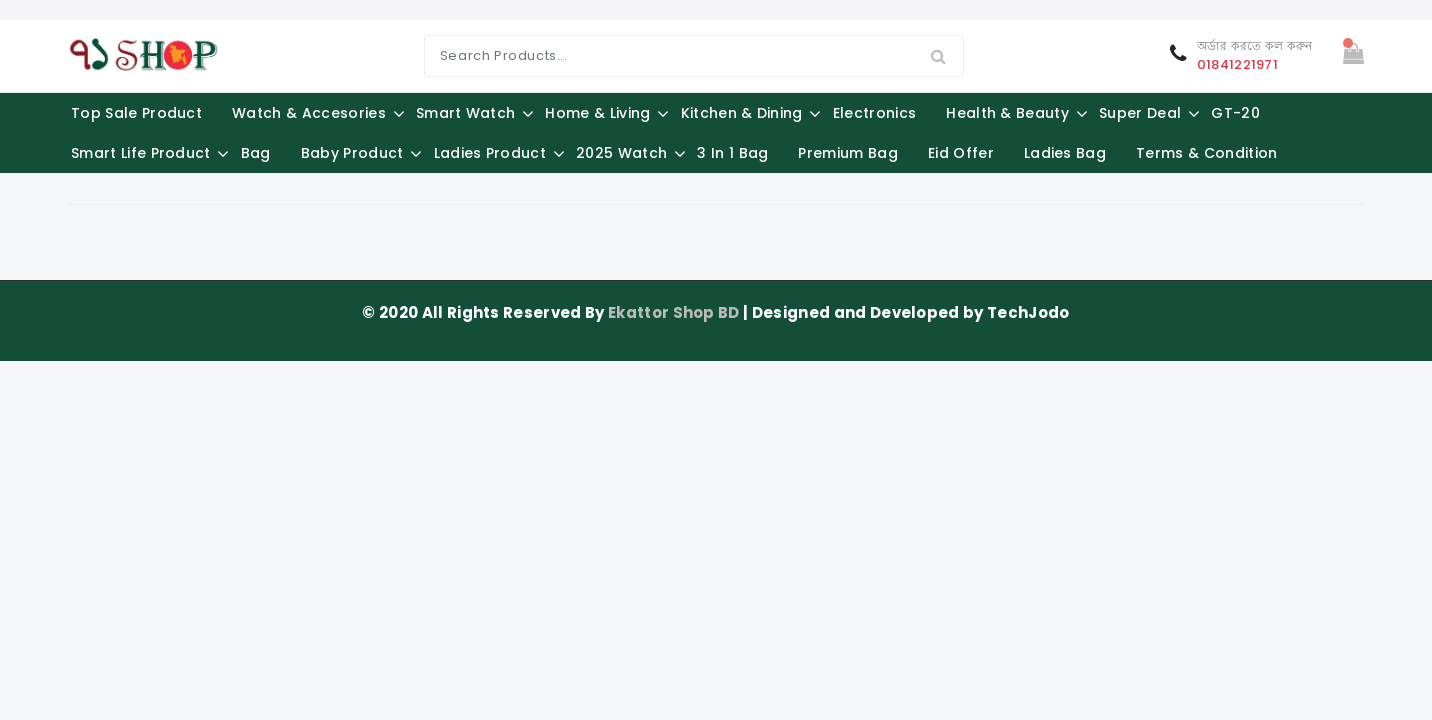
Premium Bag (848, 153)
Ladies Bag (1065, 153)
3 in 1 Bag (732, 153)
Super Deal (1140, 113)
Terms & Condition (1206, 153)
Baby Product (352, 153)
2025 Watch (621, 153)
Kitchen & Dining (742, 113)
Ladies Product (490, 153)
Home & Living (597, 113)
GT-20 (1235, 113)
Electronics (875, 113)
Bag (256, 153)
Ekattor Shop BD (675, 312)
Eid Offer (961, 153)
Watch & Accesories (309, 113)
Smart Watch (466, 113)
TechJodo (1028, 312)
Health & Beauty (1007, 113)
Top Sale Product (136, 113)
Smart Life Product (141, 153)
